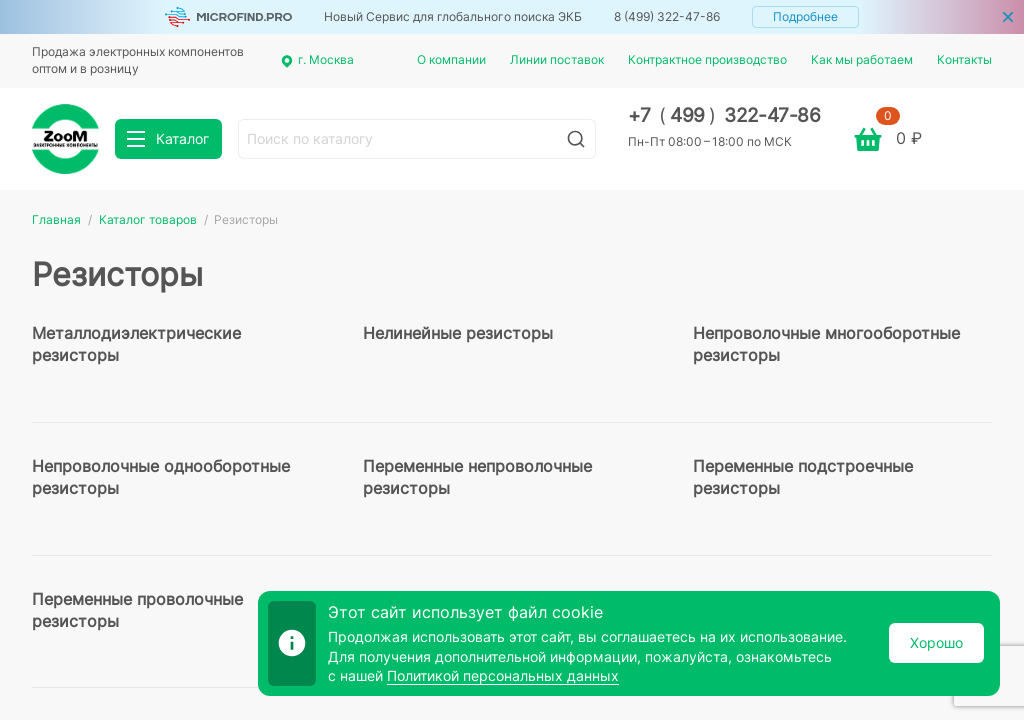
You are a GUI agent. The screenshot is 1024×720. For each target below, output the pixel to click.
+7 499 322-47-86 (724, 115)
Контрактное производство (707, 59)
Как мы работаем (862, 59)
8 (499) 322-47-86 (667, 16)
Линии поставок (557, 59)
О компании (451, 59)
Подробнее (805, 16)
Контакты (964, 59)
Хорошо (936, 642)
